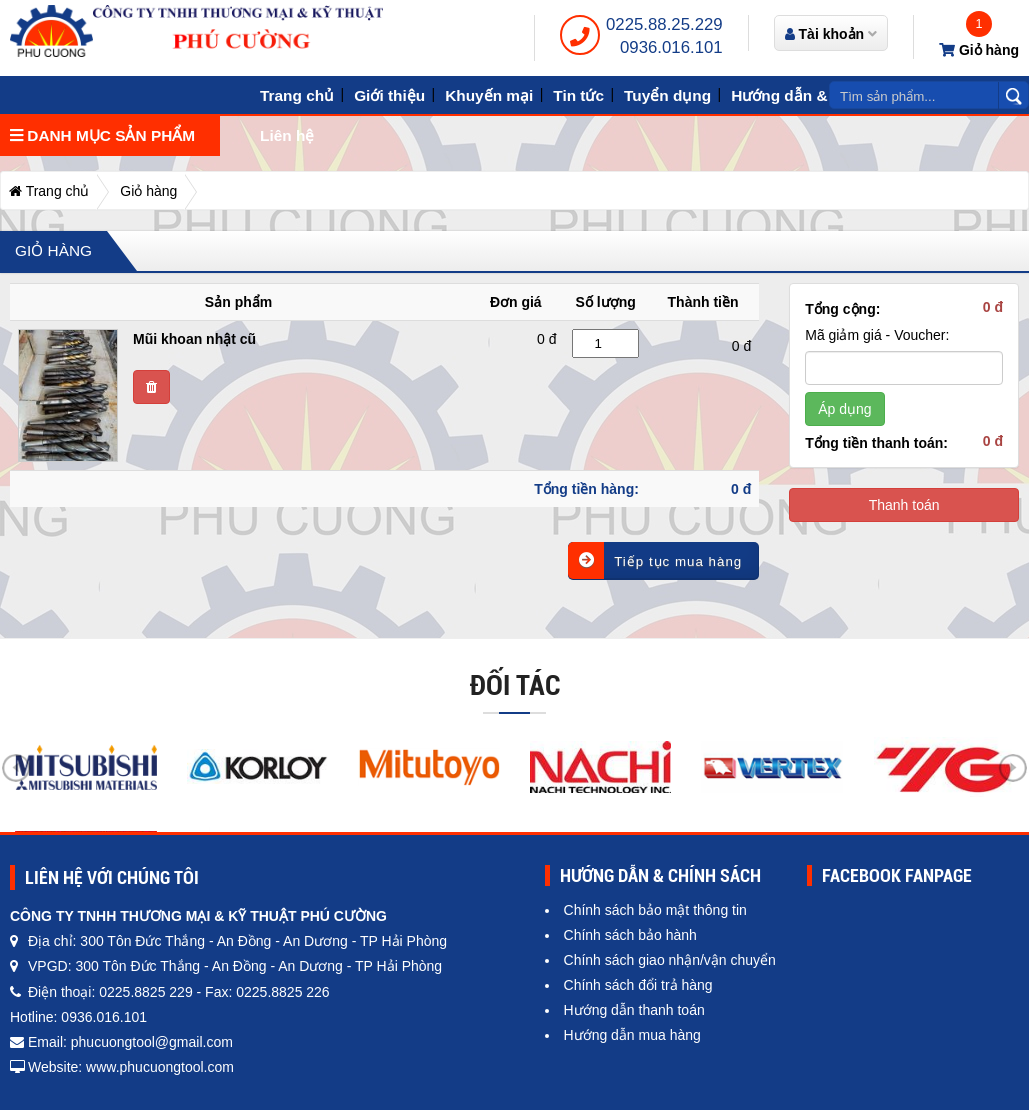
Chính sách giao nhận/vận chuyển (670, 960)
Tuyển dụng (667, 95)
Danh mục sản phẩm (102, 135)
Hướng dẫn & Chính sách (823, 95)
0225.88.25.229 (664, 24)
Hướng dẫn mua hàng (632, 1035)
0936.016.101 (671, 47)
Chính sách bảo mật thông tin (655, 910)
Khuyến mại (489, 95)
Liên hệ (287, 135)
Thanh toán (904, 505)
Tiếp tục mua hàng (655, 560)
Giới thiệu (389, 95)
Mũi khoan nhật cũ (194, 339)
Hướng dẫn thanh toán (634, 1010)
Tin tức (578, 95)
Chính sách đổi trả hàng (638, 985)
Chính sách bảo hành (630, 935)
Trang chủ (297, 95)
